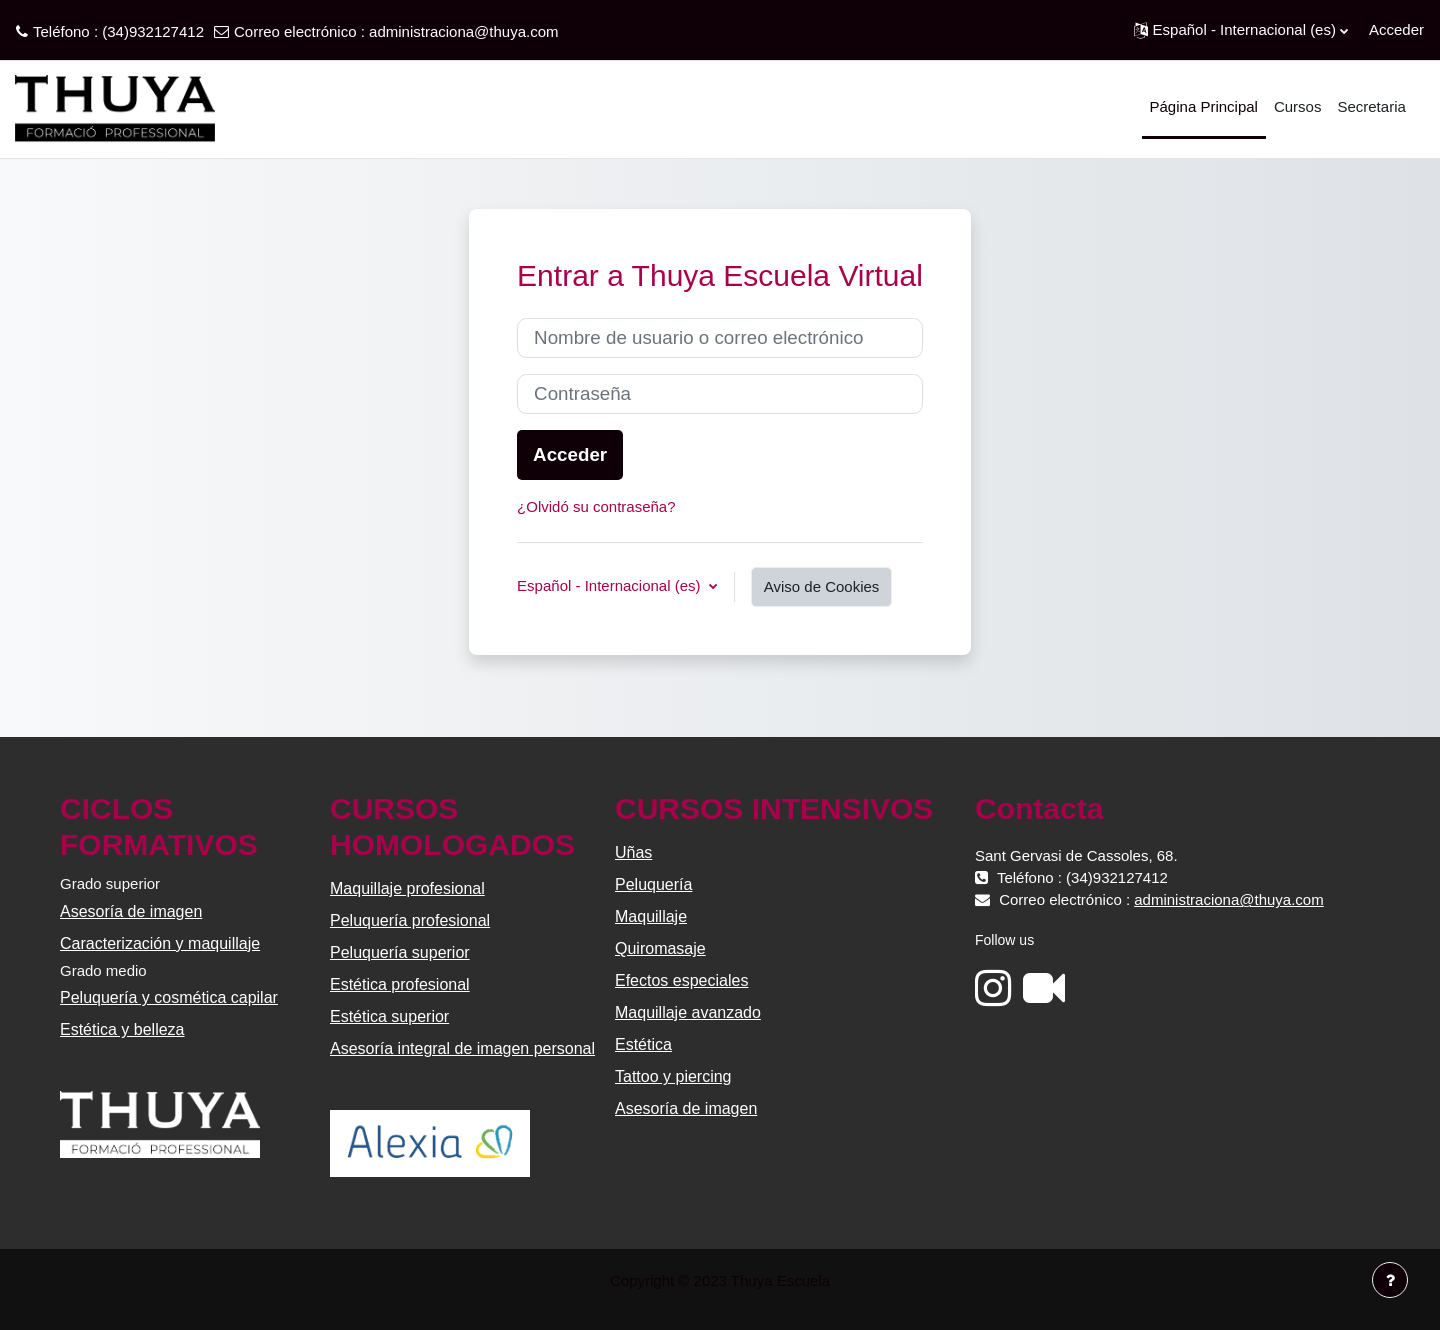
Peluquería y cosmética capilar (169, 997)
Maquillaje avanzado (688, 1012)
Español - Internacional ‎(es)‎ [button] (611, 585)
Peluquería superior (400, 952)
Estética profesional (400, 984)
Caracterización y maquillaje (160, 943)
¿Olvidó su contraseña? (596, 506)
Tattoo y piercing (673, 1076)
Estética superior (389, 1016)
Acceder (1396, 29)
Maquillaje (651, 916)
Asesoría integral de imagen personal (462, 1048)
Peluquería (653, 884)
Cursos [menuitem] (1298, 106)
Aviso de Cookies (822, 586)
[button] (1241, 30)
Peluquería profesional (410, 920)
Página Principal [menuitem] (1204, 106)
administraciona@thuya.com (463, 31)
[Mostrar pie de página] (1390, 1280)
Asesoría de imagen (131, 911)
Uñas (633, 852)
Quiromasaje (660, 948)
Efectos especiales (681, 980)
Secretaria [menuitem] (1371, 106)
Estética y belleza (122, 1029)
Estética (643, 1044)
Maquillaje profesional (407, 888)
